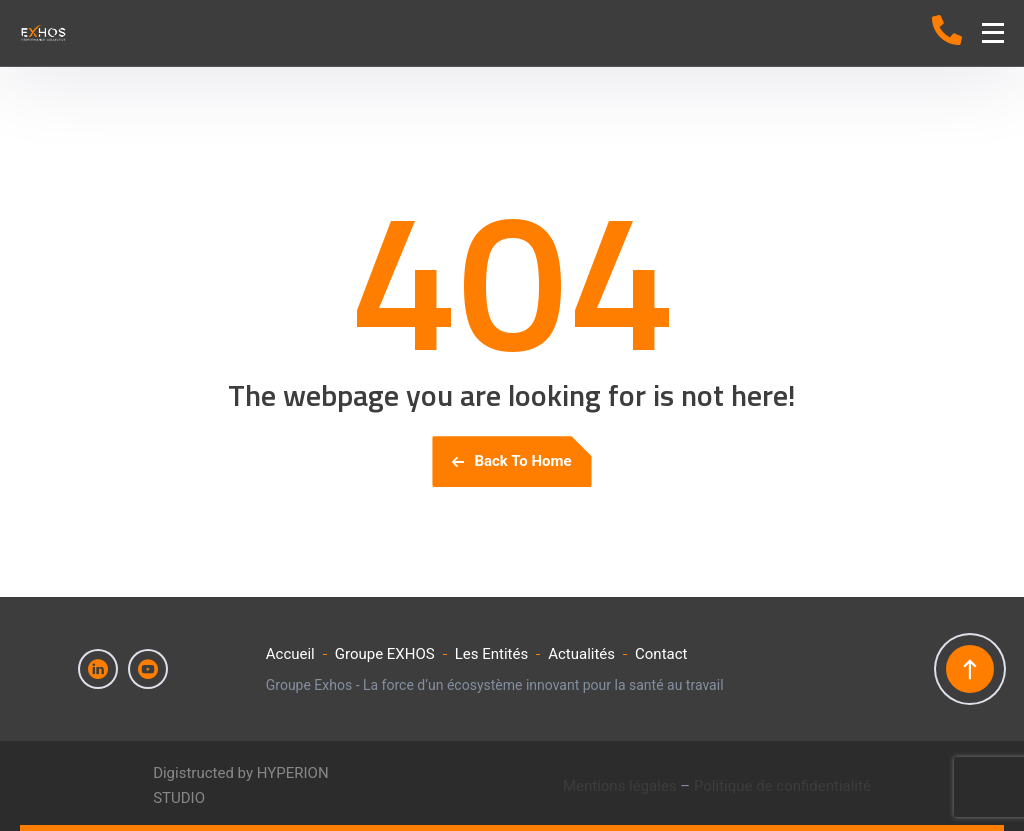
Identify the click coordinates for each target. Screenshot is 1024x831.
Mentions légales (620, 786)
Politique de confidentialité (782, 786)
